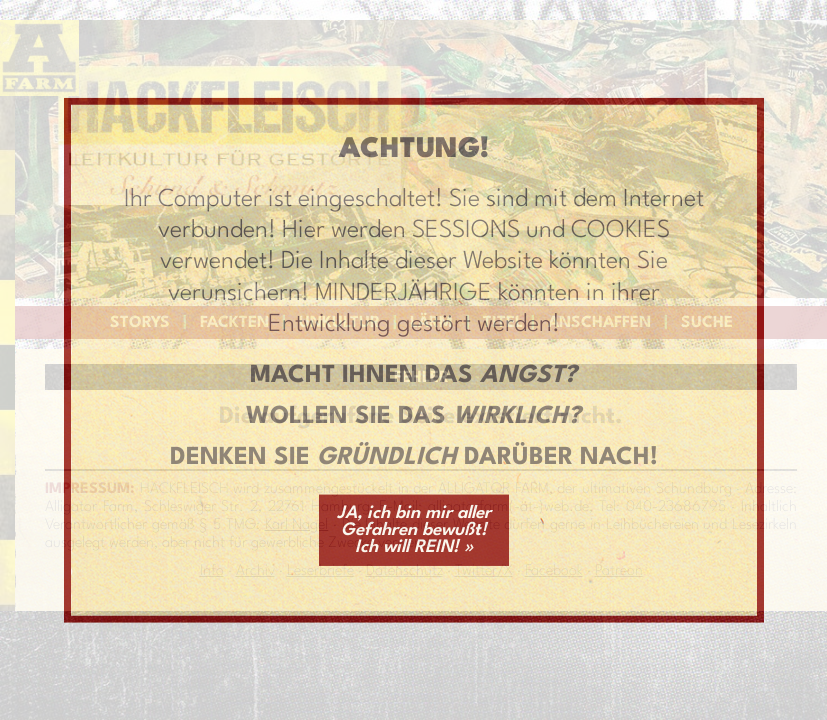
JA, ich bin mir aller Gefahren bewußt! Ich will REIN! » (414, 529)
